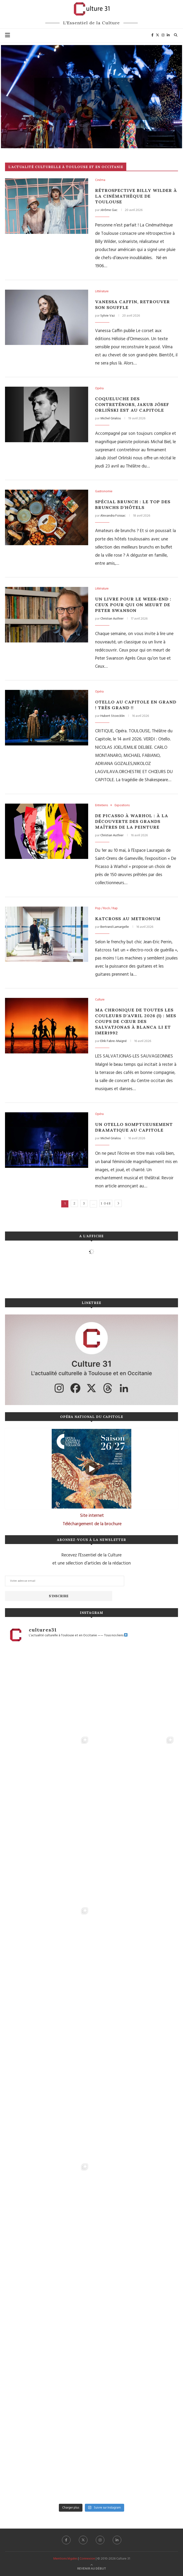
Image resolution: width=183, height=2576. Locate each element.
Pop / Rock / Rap (106, 908)
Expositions (122, 805)
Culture (100, 1000)
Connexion (87, 2558)
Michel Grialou (110, 418)
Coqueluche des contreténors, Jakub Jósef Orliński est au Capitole (132, 404)
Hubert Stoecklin (112, 716)
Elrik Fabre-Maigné (113, 1041)
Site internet (92, 1515)
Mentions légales (65, 2558)
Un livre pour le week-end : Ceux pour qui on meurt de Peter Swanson (133, 604)
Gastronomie (103, 491)
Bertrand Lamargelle (114, 927)
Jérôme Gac (108, 210)
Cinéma (100, 180)
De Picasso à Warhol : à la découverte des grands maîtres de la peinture (131, 821)
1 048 (106, 1203)
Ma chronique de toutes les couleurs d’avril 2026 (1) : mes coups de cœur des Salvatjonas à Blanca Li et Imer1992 (135, 1021)
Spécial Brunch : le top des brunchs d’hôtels (132, 504)
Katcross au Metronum (128, 918)
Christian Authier (111, 618)
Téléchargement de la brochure (92, 1524)
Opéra (99, 388)
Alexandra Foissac (113, 515)
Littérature (102, 291)
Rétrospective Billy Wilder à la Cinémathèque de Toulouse (136, 196)
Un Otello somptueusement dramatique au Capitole (134, 1127)
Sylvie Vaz (107, 315)
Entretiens (101, 805)
